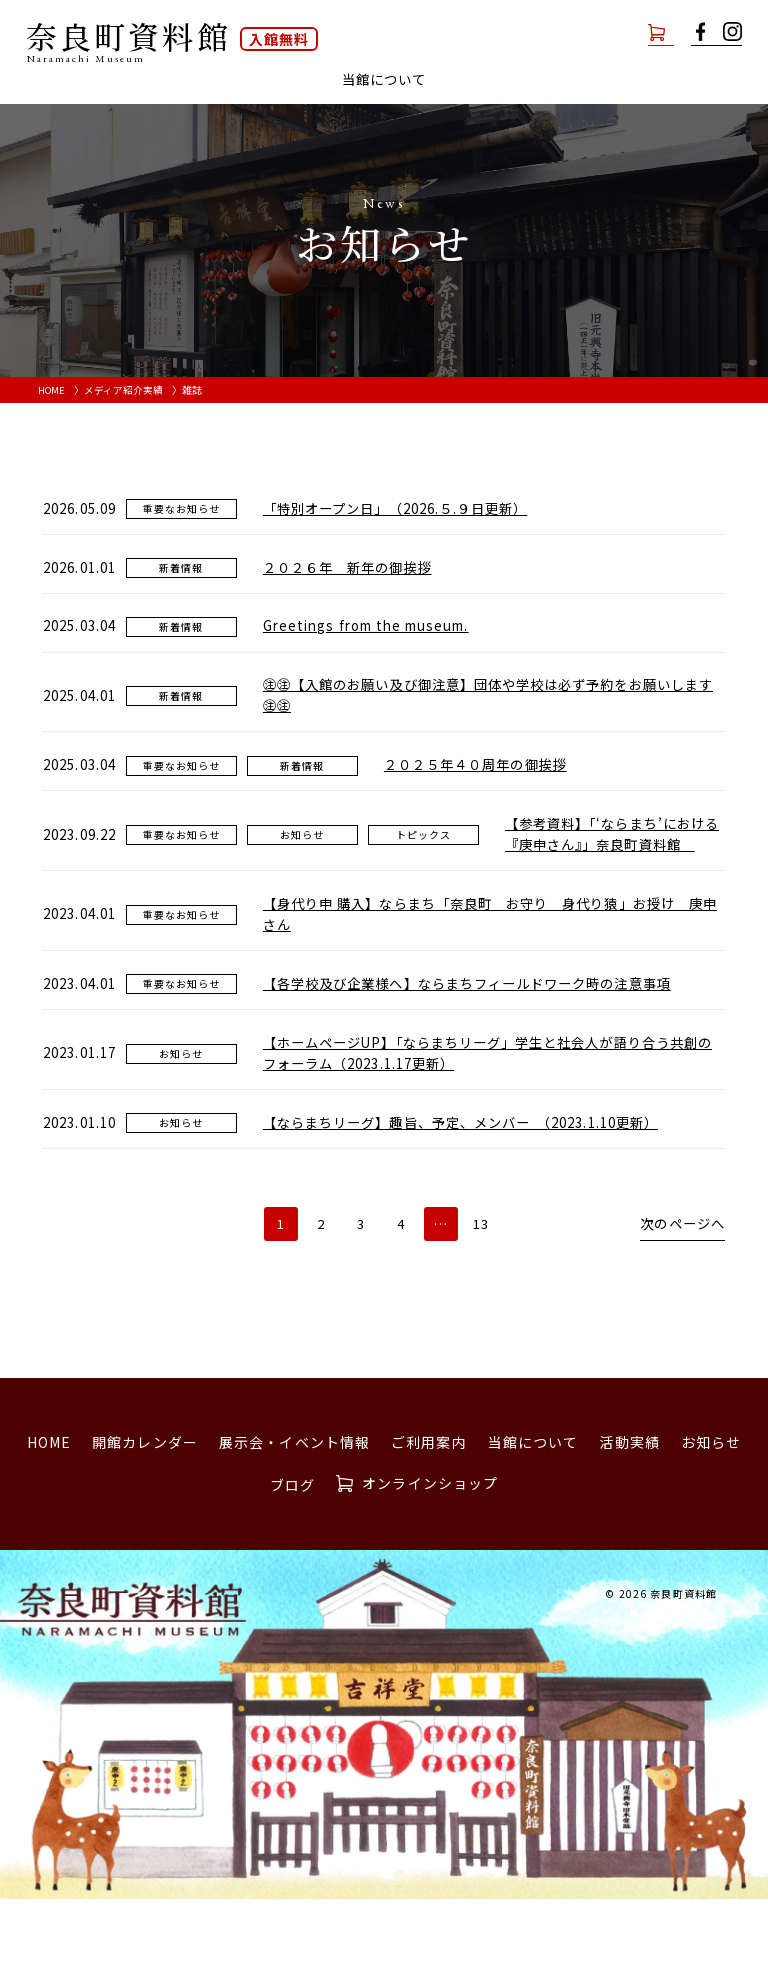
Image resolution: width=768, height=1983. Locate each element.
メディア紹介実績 (125, 417)
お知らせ (682, 80)
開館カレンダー (108, 80)
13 (481, 1307)
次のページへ (679, 1308)
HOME (52, 417)
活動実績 (599, 80)
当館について (533, 1526)
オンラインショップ (606, 31)
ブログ (383, 107)
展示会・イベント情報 (259, 80)
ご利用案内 (396, 80)
